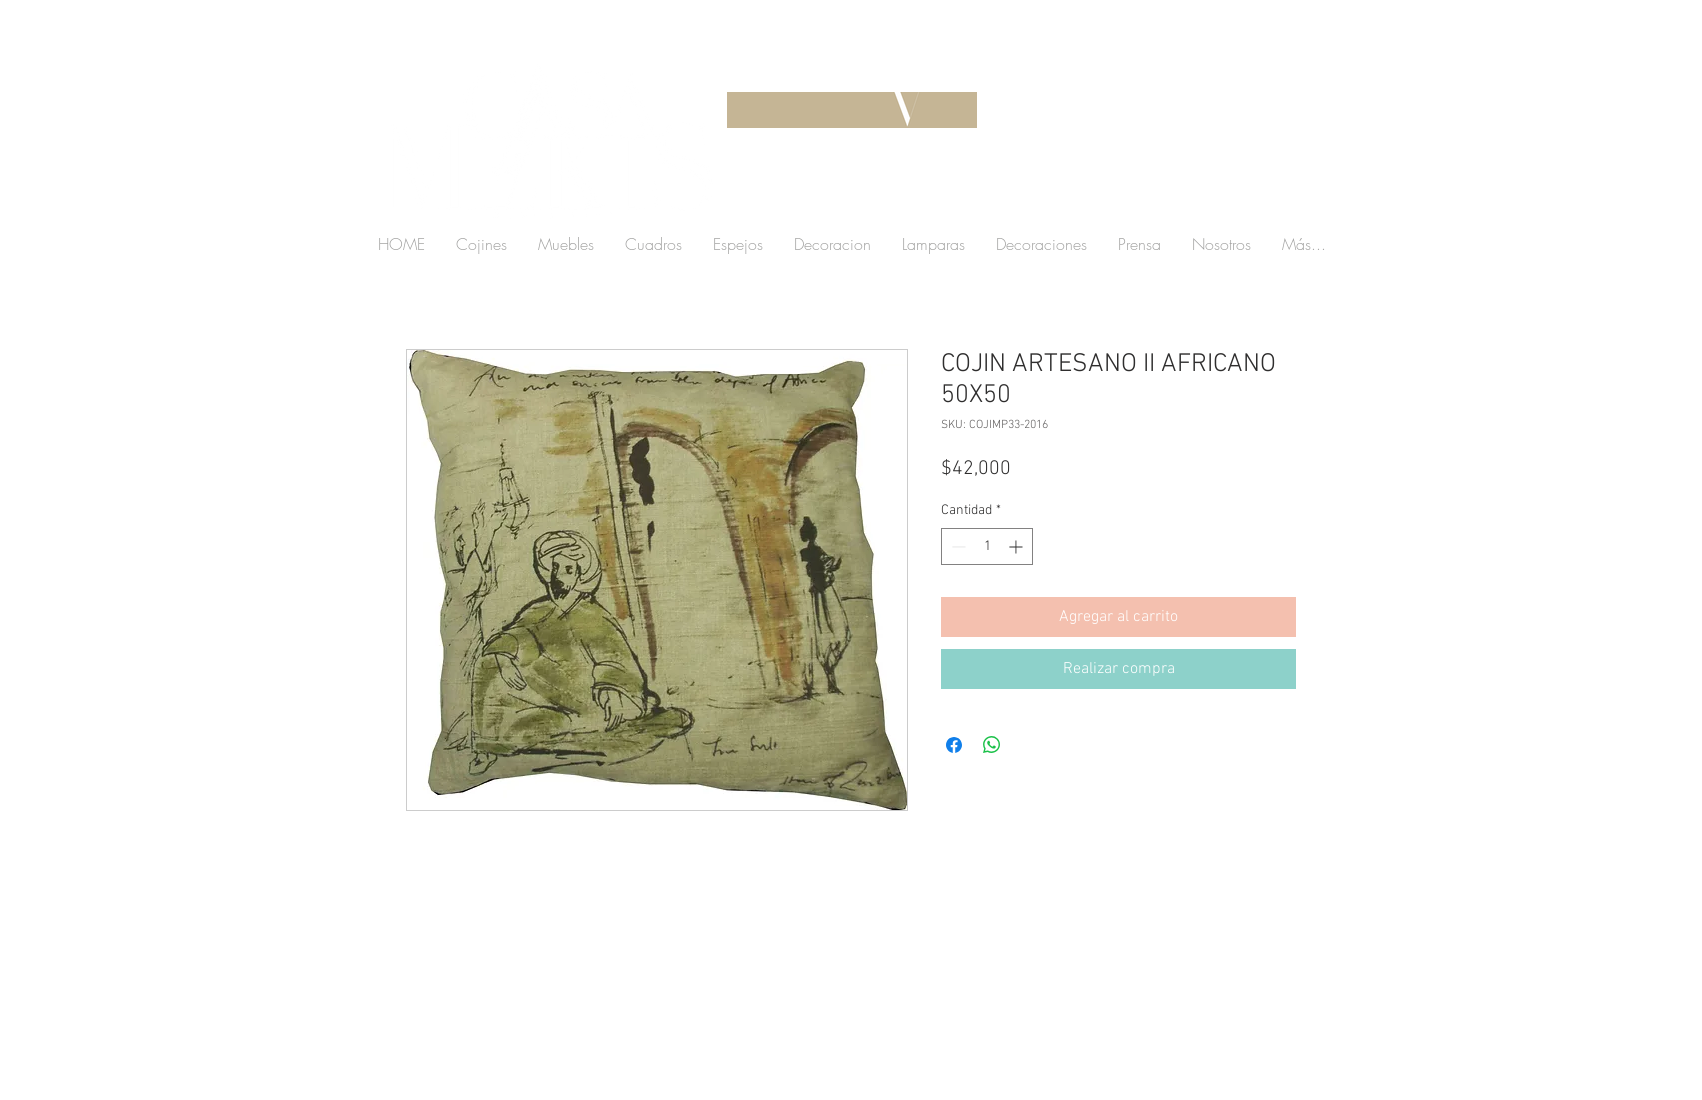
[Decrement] (956, 546)
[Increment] (1017, 546)
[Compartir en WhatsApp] (992, 745)
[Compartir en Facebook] (954, 745)
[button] (1175, 194)
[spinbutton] (987, 546)
